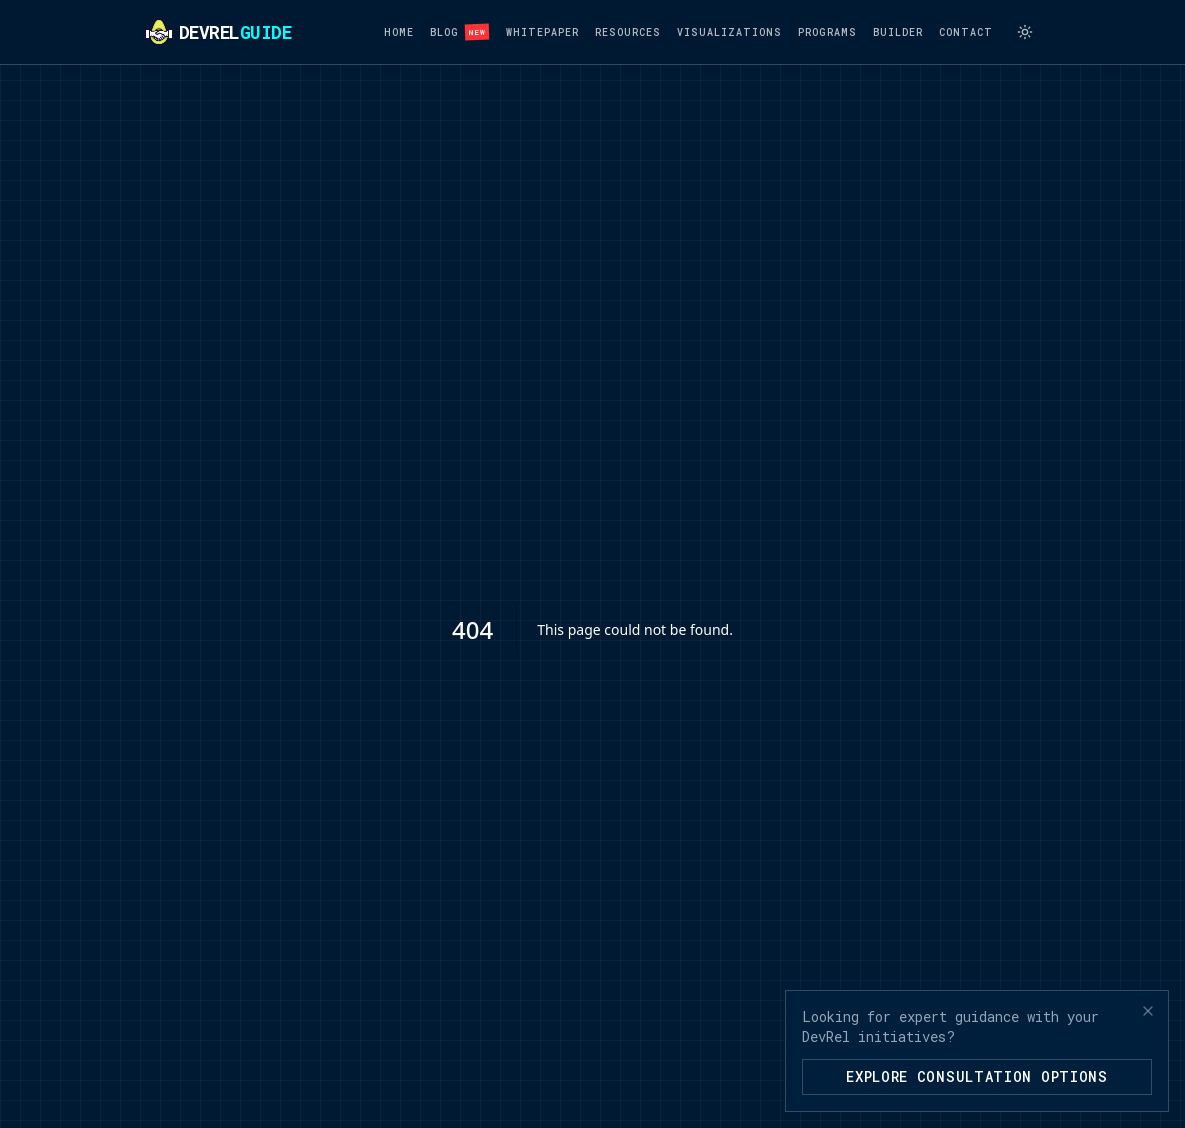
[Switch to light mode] (1025, 32)
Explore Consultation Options (977, 1076)
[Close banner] (1148, 1011)
